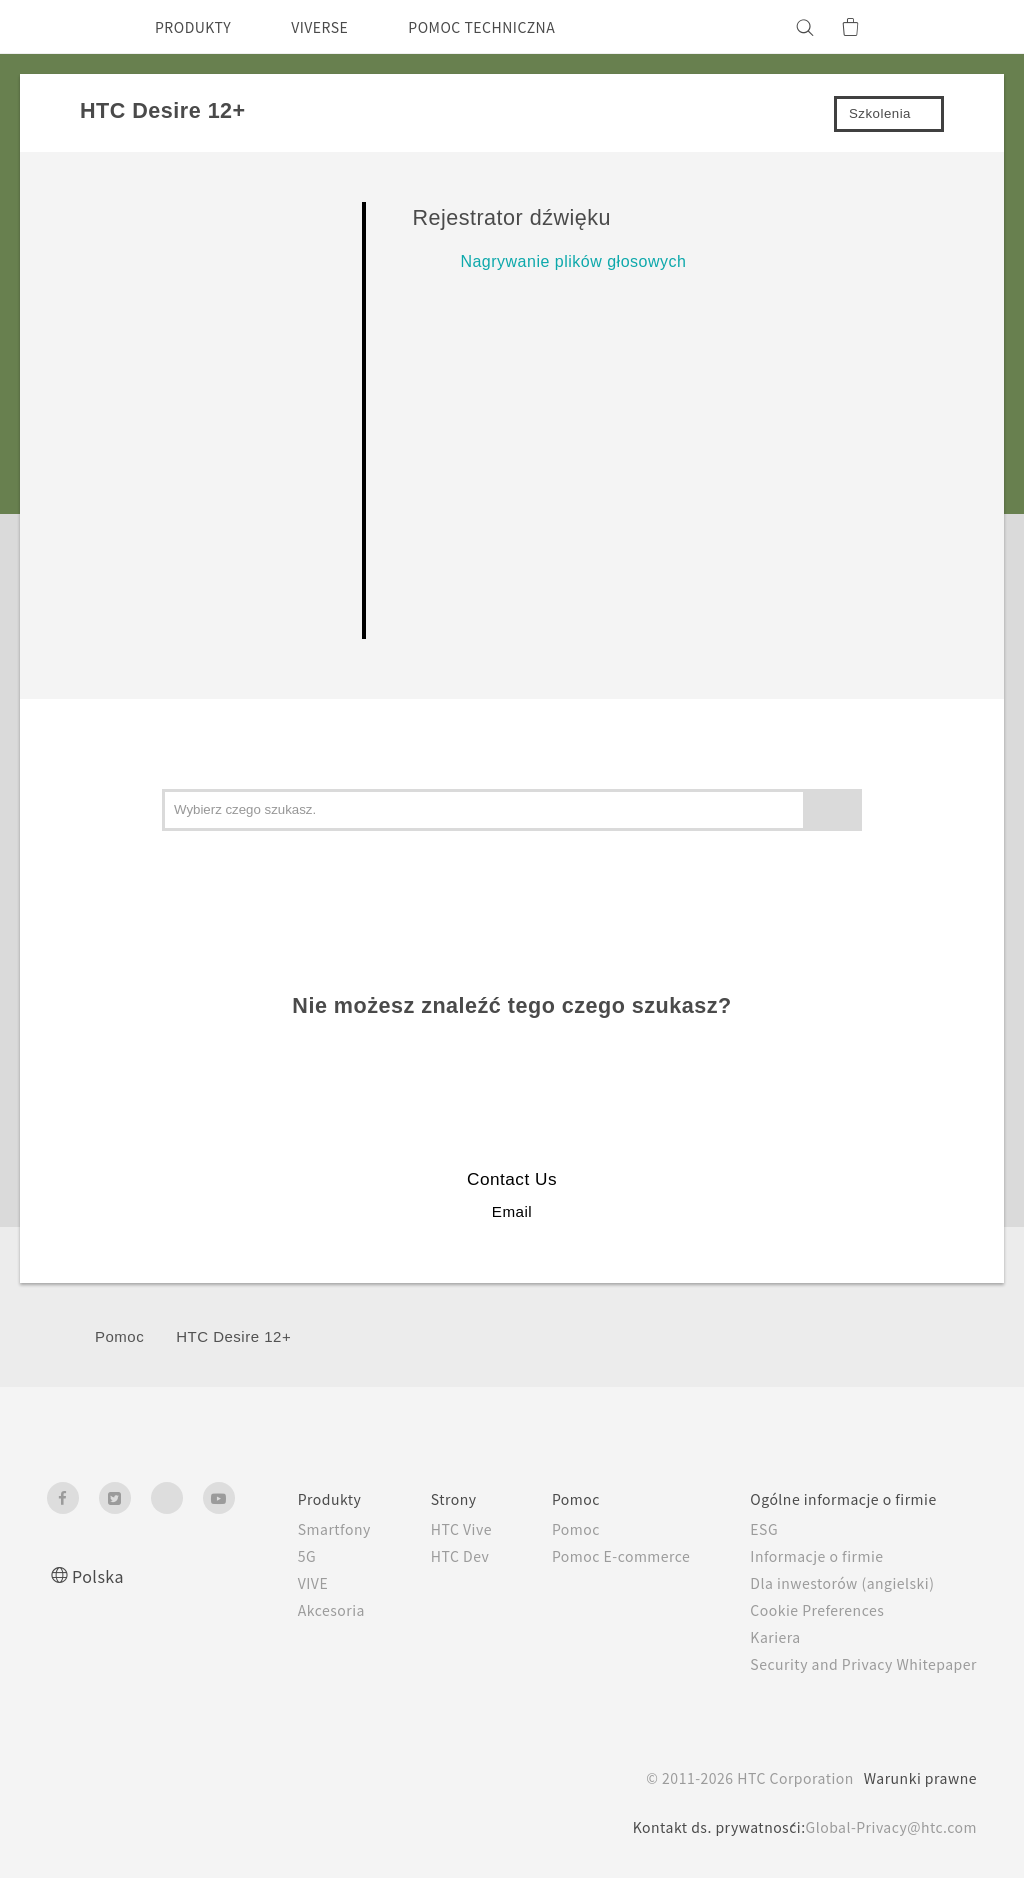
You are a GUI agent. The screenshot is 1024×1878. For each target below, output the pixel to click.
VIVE (267, 1583)
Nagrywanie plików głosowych (573, 261)
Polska (100, 1575)
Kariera (758, 1637)
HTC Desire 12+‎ (233, 1336)
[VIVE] (950, 27)
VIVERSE (337, 27)
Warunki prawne (917, 1778)
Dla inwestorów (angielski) (830, 1583)
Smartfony (288, 1529)
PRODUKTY (199, 27)
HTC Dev (421, 1556)
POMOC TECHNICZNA (517, 27)
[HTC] (71, 27)
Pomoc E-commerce (594, 1556)
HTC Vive (422, 1529)
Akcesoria (285, 1610)
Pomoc (119, 1336)
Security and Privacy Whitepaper (855, 1664)
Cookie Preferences (806, 1610)
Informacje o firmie (804, 1556)
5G (258, 1556)
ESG (749, 1529)
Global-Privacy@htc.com (885, 1827)
